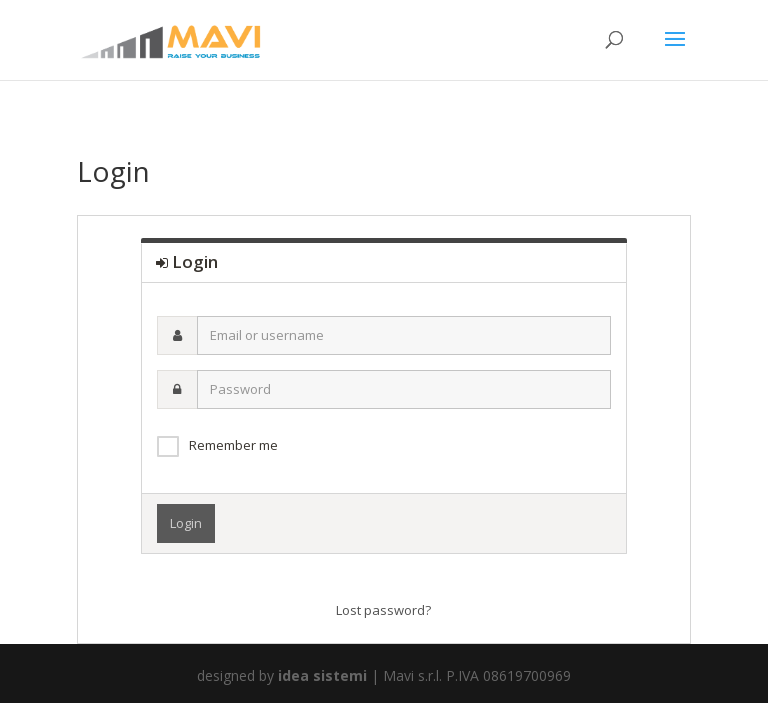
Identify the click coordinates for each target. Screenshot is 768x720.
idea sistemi (322, 675)
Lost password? (383, 610)
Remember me (233, 445)
